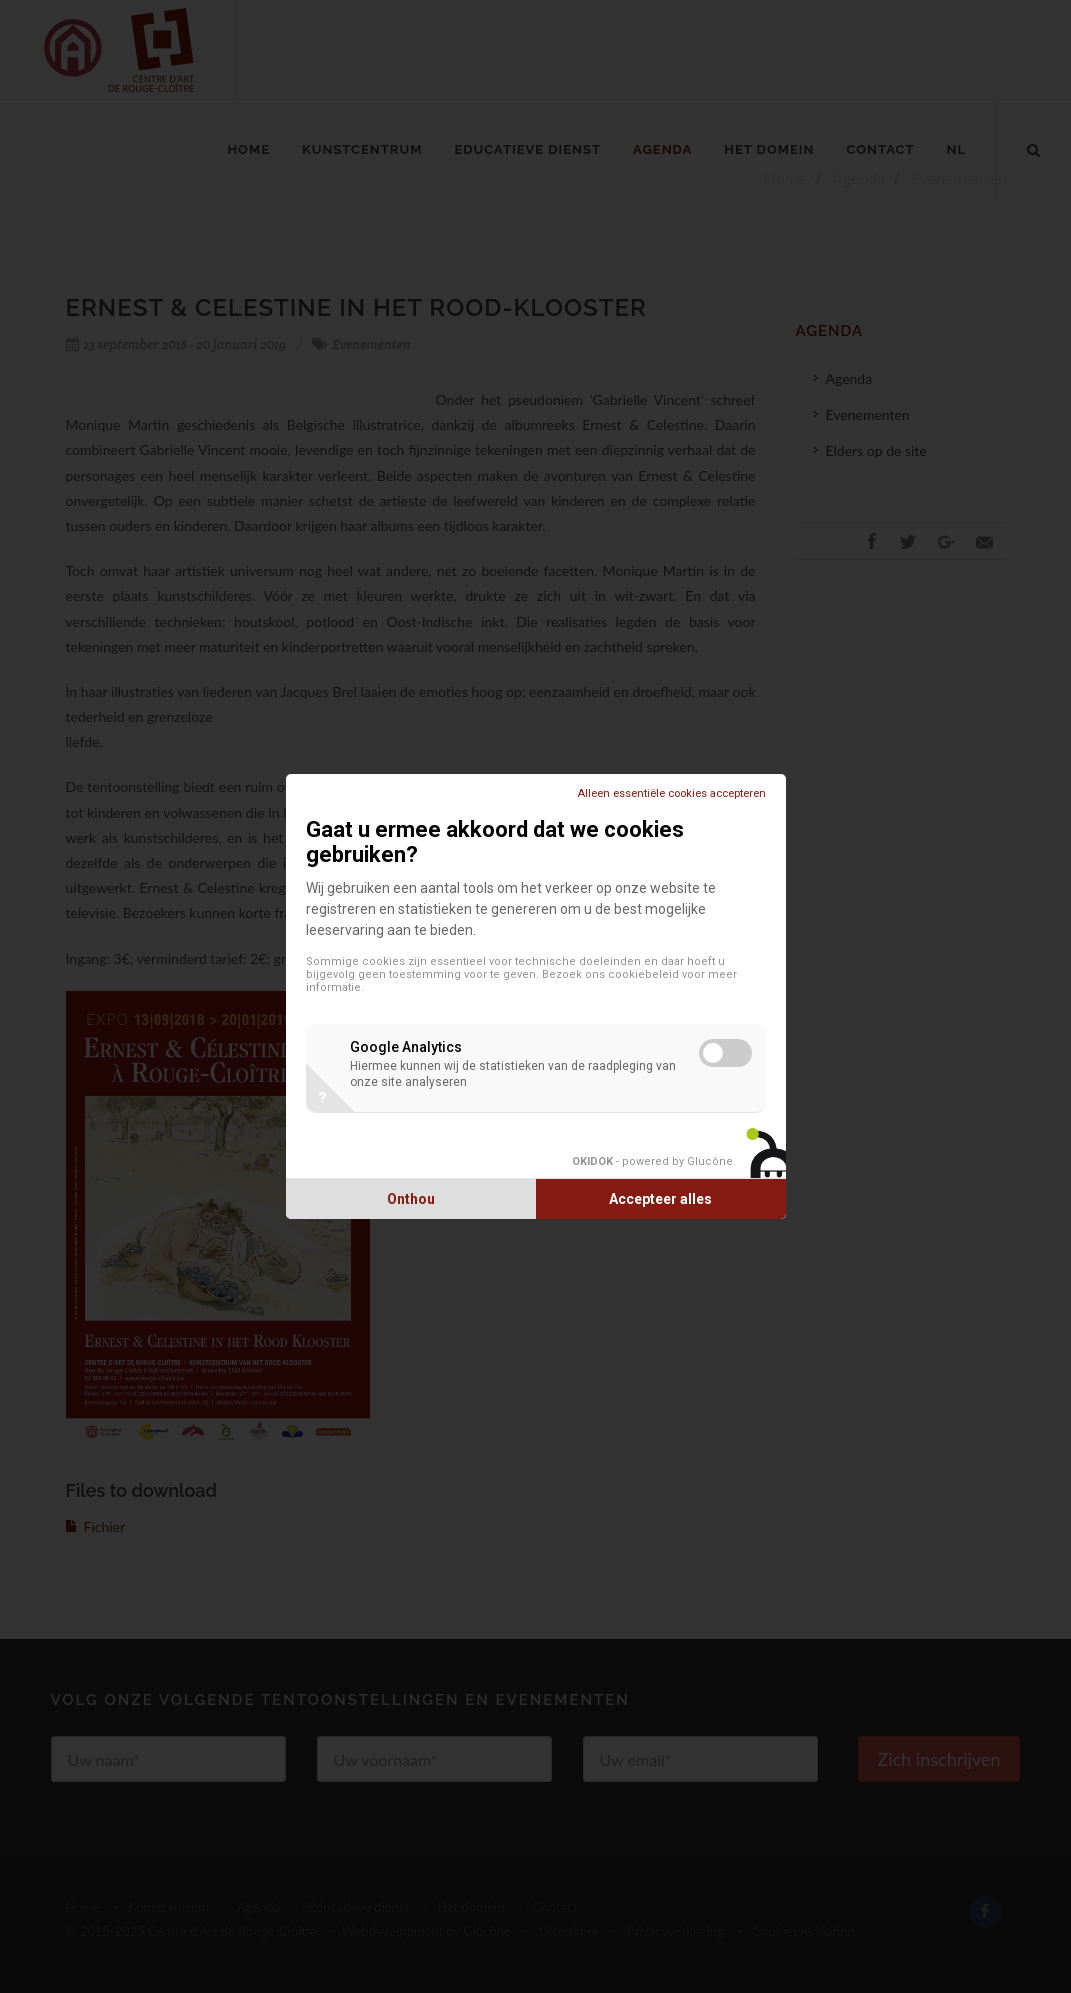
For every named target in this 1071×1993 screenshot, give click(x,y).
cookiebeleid (643, 974)
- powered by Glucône (652, 1161)
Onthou (411, 1199)
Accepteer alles (660, 1199)
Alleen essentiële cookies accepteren (671, 793)
